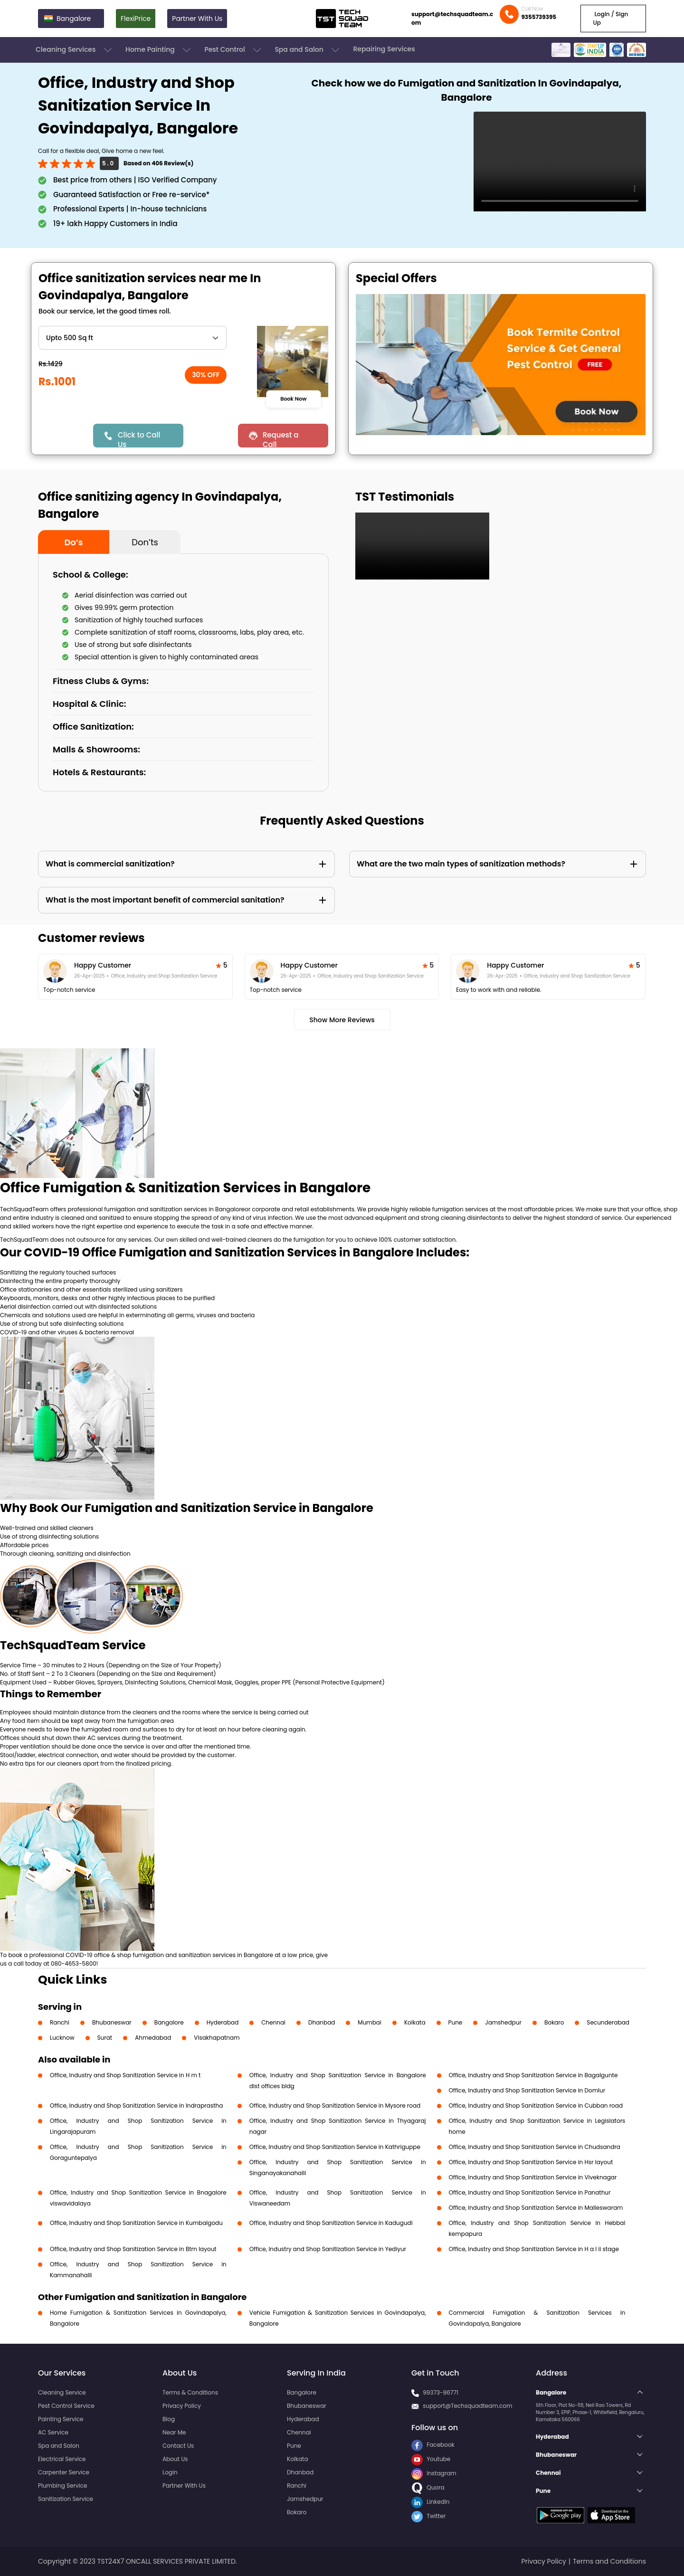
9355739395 (538, 17)
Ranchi (59, 2022)
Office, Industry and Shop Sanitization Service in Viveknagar (533, 2177)
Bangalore (169, 2022)
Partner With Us (197, 18)
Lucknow (62, 2038)
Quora (428, 2487)
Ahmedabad (153, 2038)
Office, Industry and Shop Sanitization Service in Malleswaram (536, 2208)
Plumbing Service (62, 2485)
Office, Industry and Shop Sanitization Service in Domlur (527, 2090)
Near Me (174, 2432)
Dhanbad (321, 2022)
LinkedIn (430, 2502)
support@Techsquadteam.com (467, 2406)
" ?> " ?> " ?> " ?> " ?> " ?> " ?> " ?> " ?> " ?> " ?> (132, 338)
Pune (455, 2022)
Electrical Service (62, 2459)
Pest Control (233, 50)
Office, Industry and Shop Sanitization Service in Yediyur (327, 2249)
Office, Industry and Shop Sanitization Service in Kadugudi (331, 2223)
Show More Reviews (342, 1020)
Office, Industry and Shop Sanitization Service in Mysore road (334, 2105)
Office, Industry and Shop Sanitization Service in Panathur (530, 2192)
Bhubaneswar (112, 2022)
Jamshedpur (503, 2022)
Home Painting (158, 50)
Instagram (433, 2473)
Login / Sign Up (610, 18)
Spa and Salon (308, 50)
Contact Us (178, 2446)
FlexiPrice (136, 18)
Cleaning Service (62, 2392)
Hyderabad (223, 2022)
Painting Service (60, 2419)
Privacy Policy (181, 2406)
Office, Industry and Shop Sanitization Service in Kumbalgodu (136, 2223)
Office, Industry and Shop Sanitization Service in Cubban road (536, 2105)
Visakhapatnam (216, 2038)
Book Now (293, 398)
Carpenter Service (63, 2472)
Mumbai (369, 2022)
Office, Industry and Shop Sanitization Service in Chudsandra (534, 2147)
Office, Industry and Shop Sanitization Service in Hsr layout (531, 2162)
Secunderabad (608, 2022)
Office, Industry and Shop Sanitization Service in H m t (125, 2075)
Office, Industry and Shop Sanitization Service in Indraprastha (136, 2105)
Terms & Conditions (190, 2392)
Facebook (433, 2445)
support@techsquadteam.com (452, 18)
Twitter (428, 2516)
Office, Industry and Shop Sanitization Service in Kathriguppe (334, 2147)
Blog (168, 2419)
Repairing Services (384, 49)
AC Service (53, 2432)
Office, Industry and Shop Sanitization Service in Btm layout (133, 2249)
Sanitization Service (65, 2499)
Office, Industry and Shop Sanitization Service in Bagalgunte (533, 2075)
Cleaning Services (75, 50)
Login (170, 2472)
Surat (105, 2038)
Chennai (273, 2022)
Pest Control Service (66, 2406)
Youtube (430, 2459)
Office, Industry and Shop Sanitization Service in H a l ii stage (534, 2249)
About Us (175, 2459)
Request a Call (281, 438)
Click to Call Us (139, 438)
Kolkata (415, 2022)
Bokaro (554, 2022)
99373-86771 (440, 2392)
